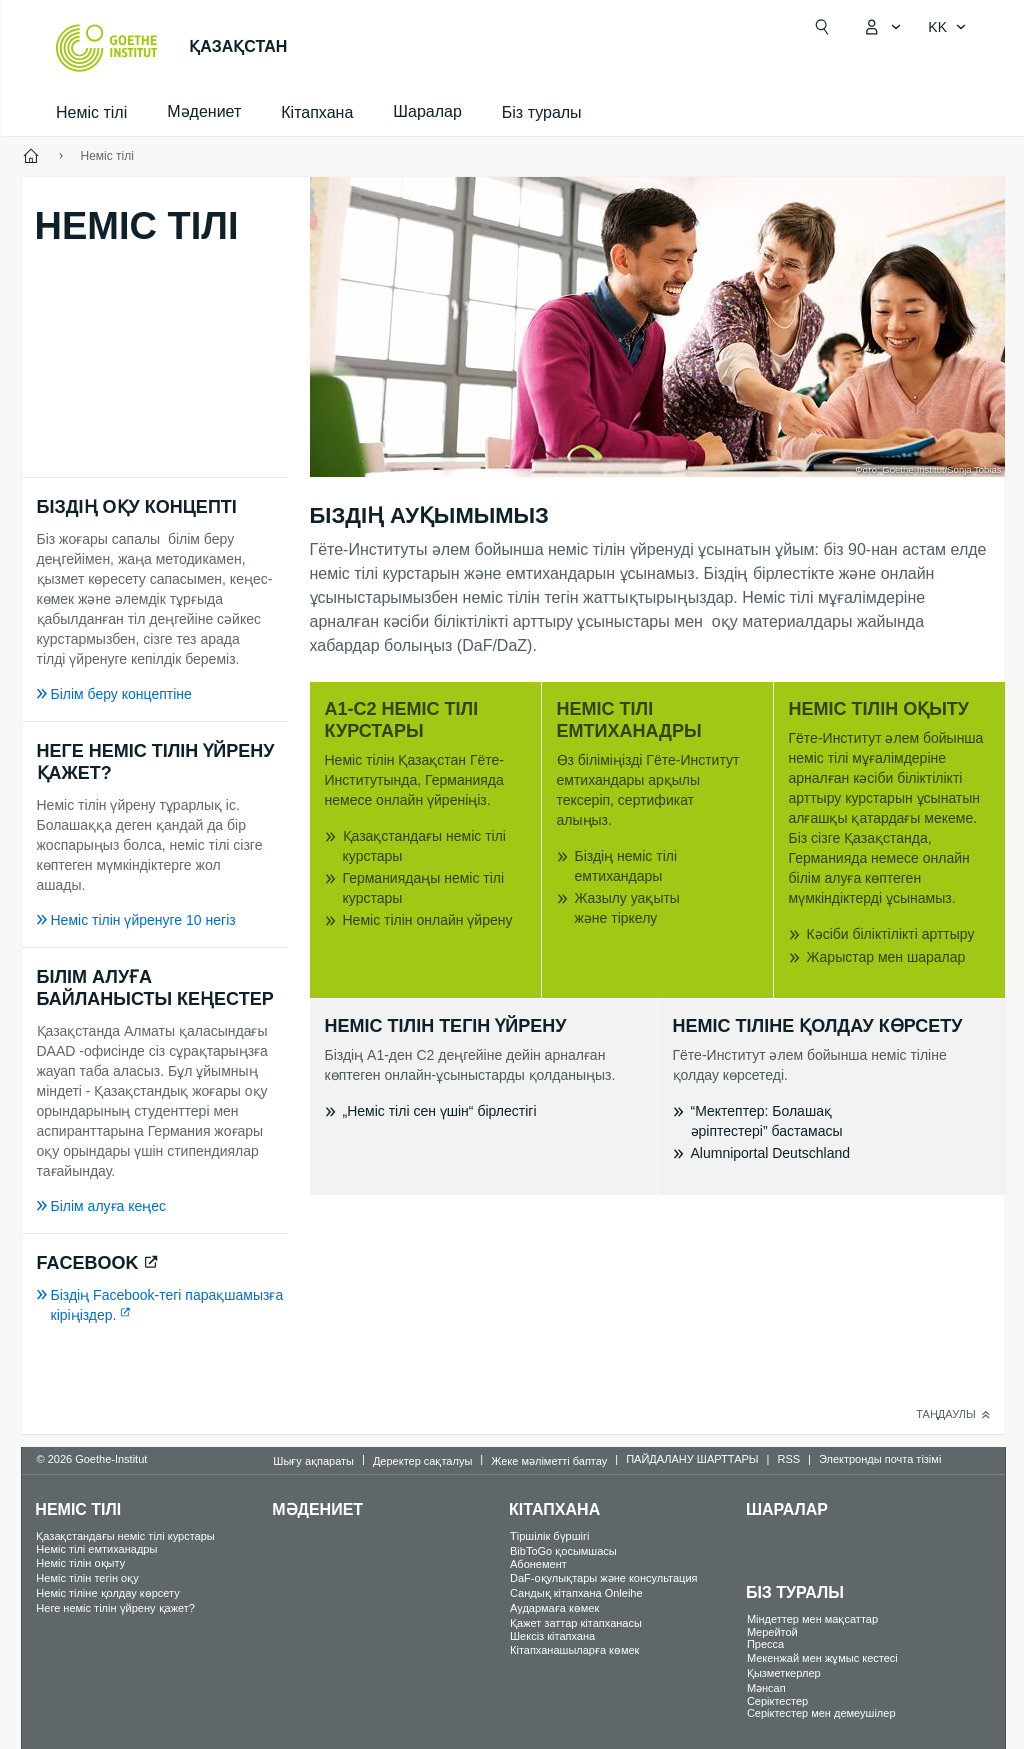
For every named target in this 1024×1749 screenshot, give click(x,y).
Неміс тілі (91, 112)
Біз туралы (542, 112)
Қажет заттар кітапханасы (576, 1623)
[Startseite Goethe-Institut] (106, 48)
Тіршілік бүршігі (549, 1536)
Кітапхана (317, 112)
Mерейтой (772, 1632)
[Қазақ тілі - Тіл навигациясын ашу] (947, 27)
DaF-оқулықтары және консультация (603, 1578)
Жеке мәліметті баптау (549, 1461)
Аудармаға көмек (554, 1608)
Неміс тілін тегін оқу (87, 1578)
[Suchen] (822, 27)
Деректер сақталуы (422, 1461)
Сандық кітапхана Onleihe (576, 1593)
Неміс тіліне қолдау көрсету (107, 1593)
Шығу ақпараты (313, 1461)
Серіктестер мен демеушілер (821, 1713)
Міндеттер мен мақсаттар (812, 1619)
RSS (788, 1459)
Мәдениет (317, 1509)
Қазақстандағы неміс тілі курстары (125, 1536)
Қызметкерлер (784, 1673)
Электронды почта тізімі (880, 1459)
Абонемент (538, 1564)
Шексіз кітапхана (552, 1636)
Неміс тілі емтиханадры (96, 1549)
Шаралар (787, 1509)
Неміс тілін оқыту (80, 1563)
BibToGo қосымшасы (563, 1551)
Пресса (765, 1644)
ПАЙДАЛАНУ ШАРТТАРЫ (692, 1459)
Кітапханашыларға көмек (574, 1650)
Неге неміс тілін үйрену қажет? (115, 1608)
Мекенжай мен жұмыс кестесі (822, 1658)
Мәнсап (766, 1688)
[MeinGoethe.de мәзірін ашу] (882, 27)
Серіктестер (777, 1701)
